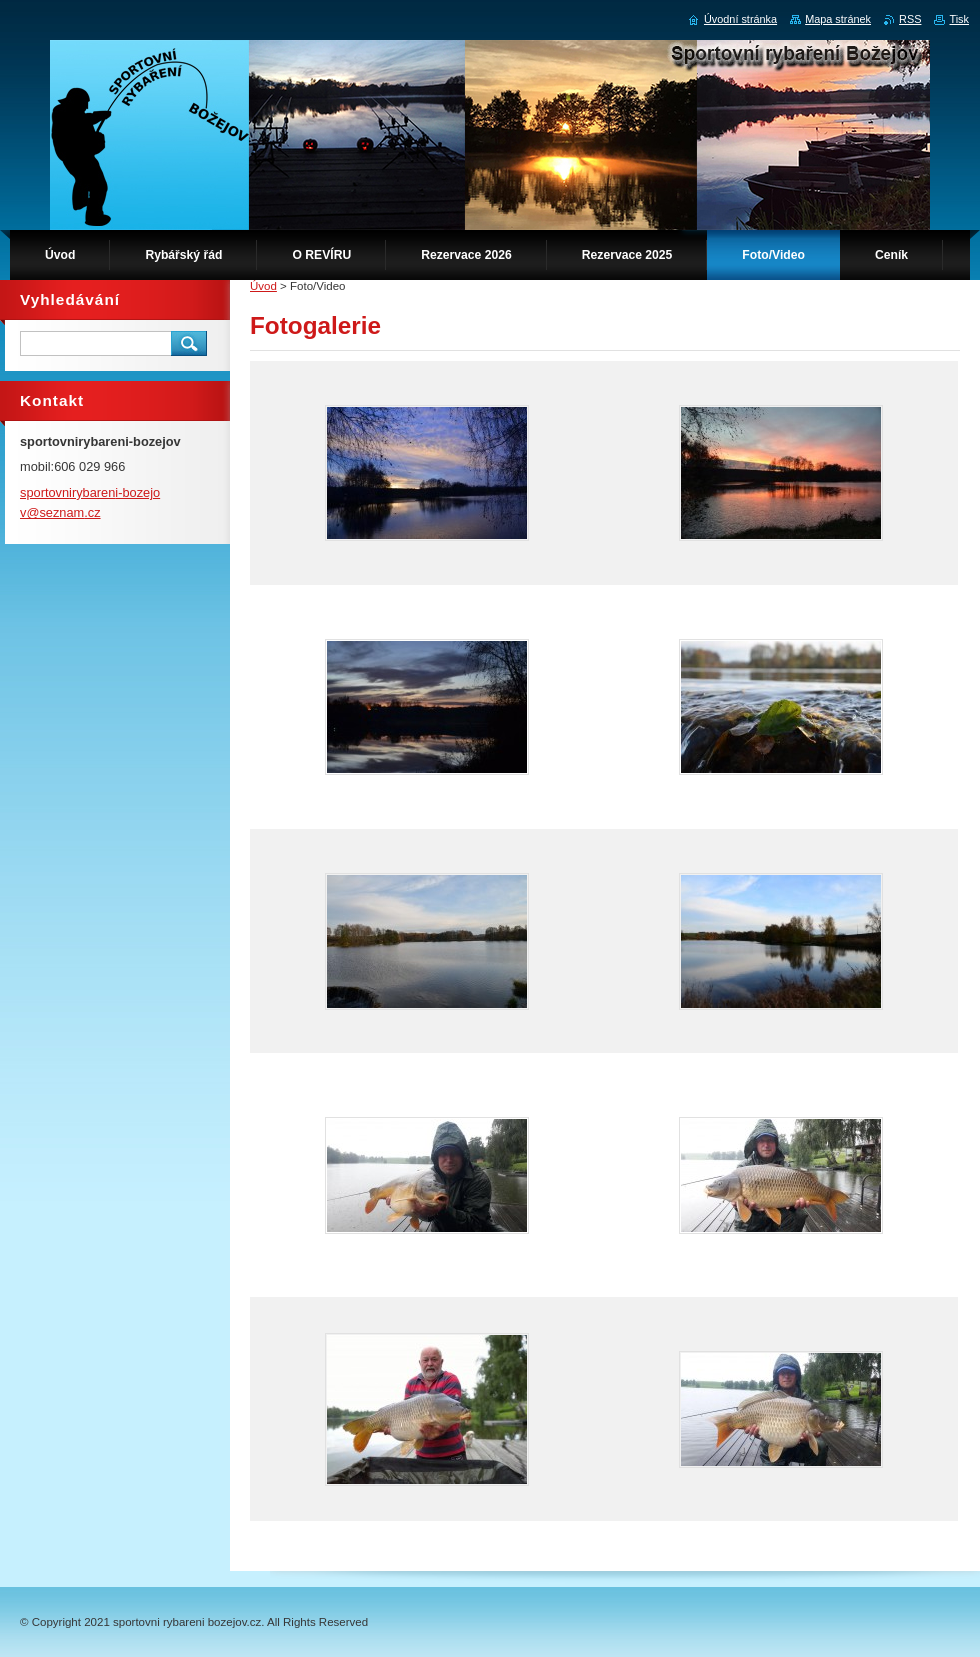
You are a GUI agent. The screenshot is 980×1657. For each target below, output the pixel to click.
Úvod (263, 286)
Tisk (959, 19)
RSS (910, 19)
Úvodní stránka (740, 19)
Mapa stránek (838, 19)
